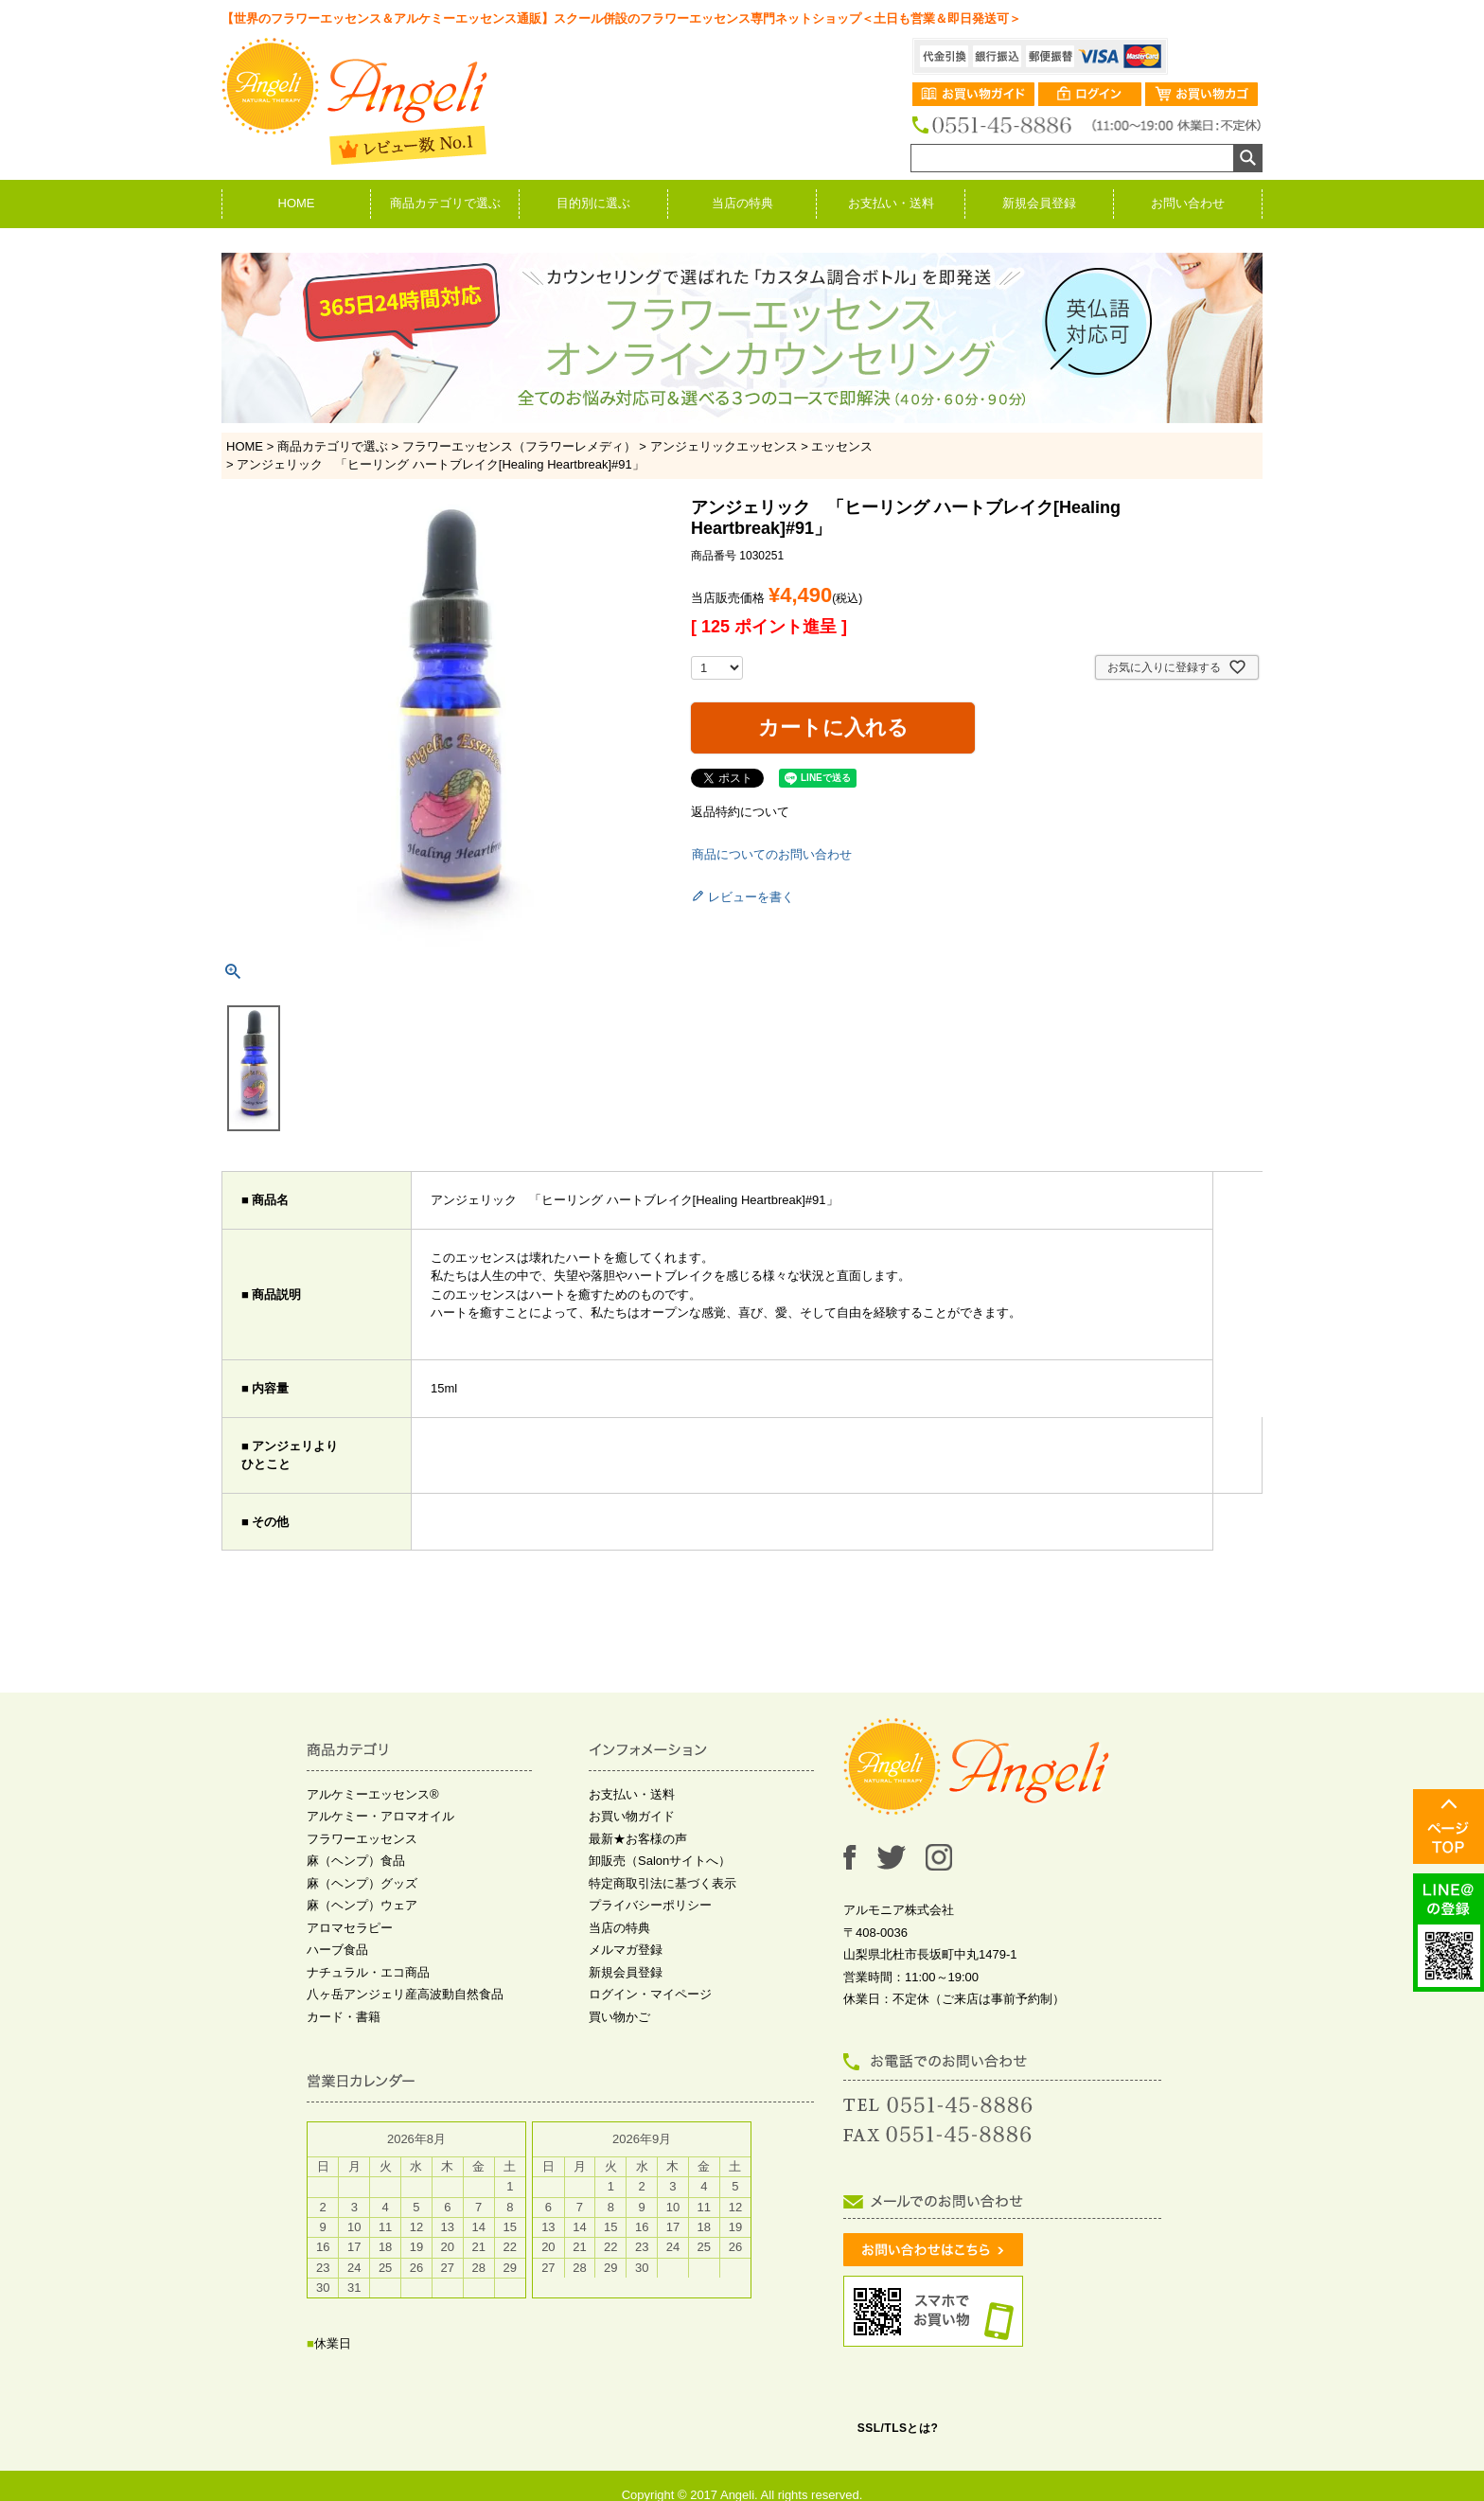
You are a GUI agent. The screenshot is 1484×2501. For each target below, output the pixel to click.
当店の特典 (742, 203)
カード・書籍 (343, 2017)
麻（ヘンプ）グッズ (362, 1883)
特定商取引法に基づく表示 (662, 1883)
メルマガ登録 (625, 1949)
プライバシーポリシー (650, 1905)
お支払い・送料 (891, 203)
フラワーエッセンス (362, 1839)
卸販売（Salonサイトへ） (660, 1861)
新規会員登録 (1039, 203)
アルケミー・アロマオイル (380, 1816)
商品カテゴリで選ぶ (445, 203)
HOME (296, 203)
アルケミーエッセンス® (373, 1794)
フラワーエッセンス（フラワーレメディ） (519, 446)
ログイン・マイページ (650, 1994)
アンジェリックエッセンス (724, 446)
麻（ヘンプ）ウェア (362, 1905)
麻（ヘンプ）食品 (356, 1861)
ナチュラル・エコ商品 (368, 1972)
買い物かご (619, 2017)
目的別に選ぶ (593, 203)
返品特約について (740, 812)
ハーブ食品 (337, 1949)
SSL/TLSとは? (898, 2428)
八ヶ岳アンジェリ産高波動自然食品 (405, 1994)
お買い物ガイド (632, 1816)
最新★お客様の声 (638, 1839)
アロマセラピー (350, 1928)
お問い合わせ (1188, 203)
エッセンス (842, 446)
